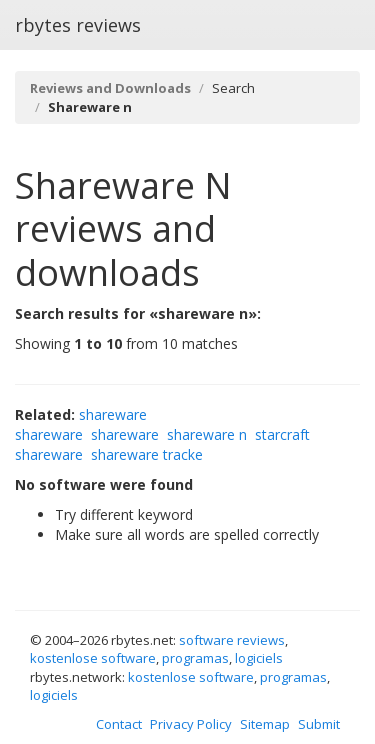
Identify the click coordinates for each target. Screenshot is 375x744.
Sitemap (265, 724)
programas (195, 658)
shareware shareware (81, 424)
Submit (319, 724)
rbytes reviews (78, 25)
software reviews (232, 640)
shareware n (207, 434)
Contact (119, 724)
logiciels (259, 658)
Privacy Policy (191, 724)
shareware (125, 434)
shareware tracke (147, 454)
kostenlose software (93, 658)
